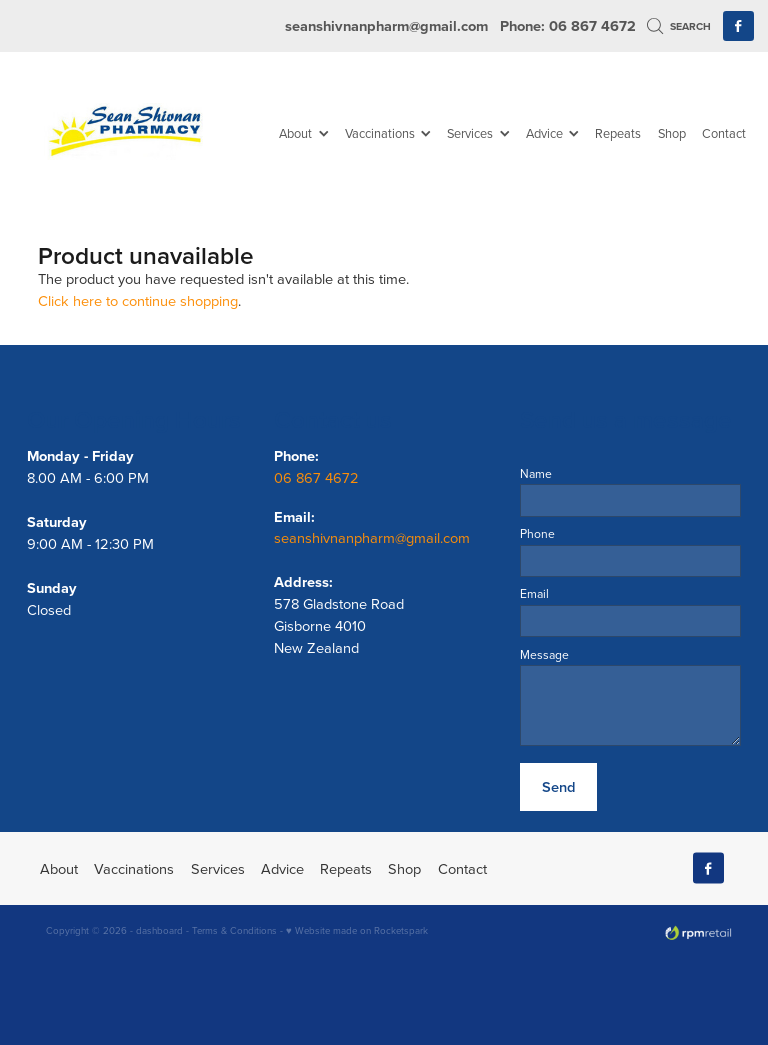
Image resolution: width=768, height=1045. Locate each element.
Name (536, 474)
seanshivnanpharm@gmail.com (386, 25)
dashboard (159, 930)
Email (534, 594)
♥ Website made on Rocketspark (357, 930)
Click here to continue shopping (138, 300)
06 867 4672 (318, 477)
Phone (537, 534)
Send (558, 786)
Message (544, 655)
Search (679, 26)
